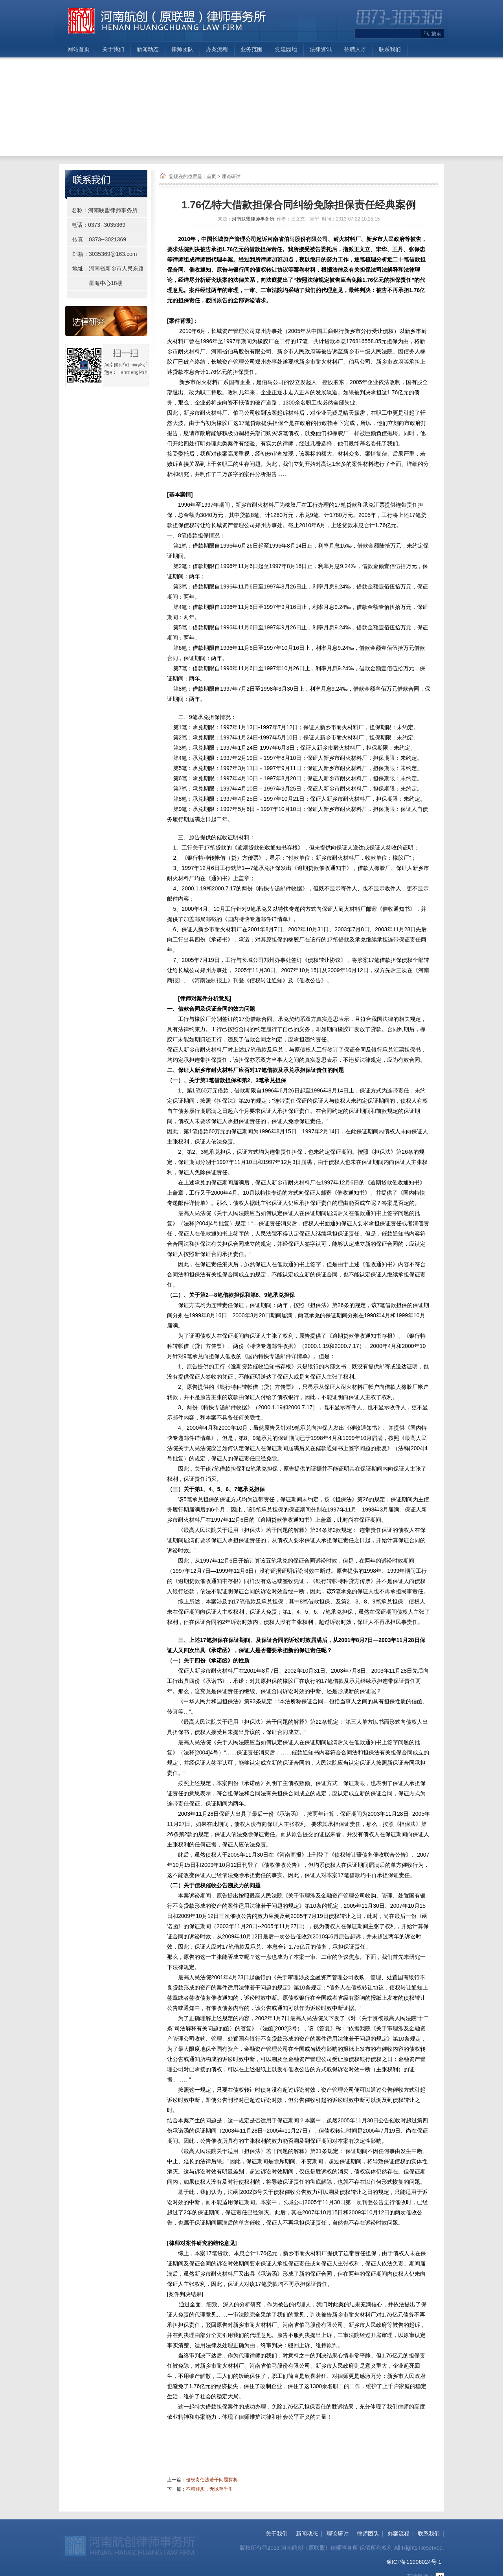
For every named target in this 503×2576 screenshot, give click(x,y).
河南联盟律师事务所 (253, 219)
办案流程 (217, 49)
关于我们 (113, 49)
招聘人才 (355, 49)
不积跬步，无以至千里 (209, 2489)
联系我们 (390, 49)
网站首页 (79, 49)
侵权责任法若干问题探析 (212, 2479)
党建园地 (286, 49)
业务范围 (251, 49)
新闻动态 (148, 49)
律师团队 (182, 49)
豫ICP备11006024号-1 (413, 2562)
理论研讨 (231, 176)
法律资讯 (321, 49)
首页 (211, 176)
